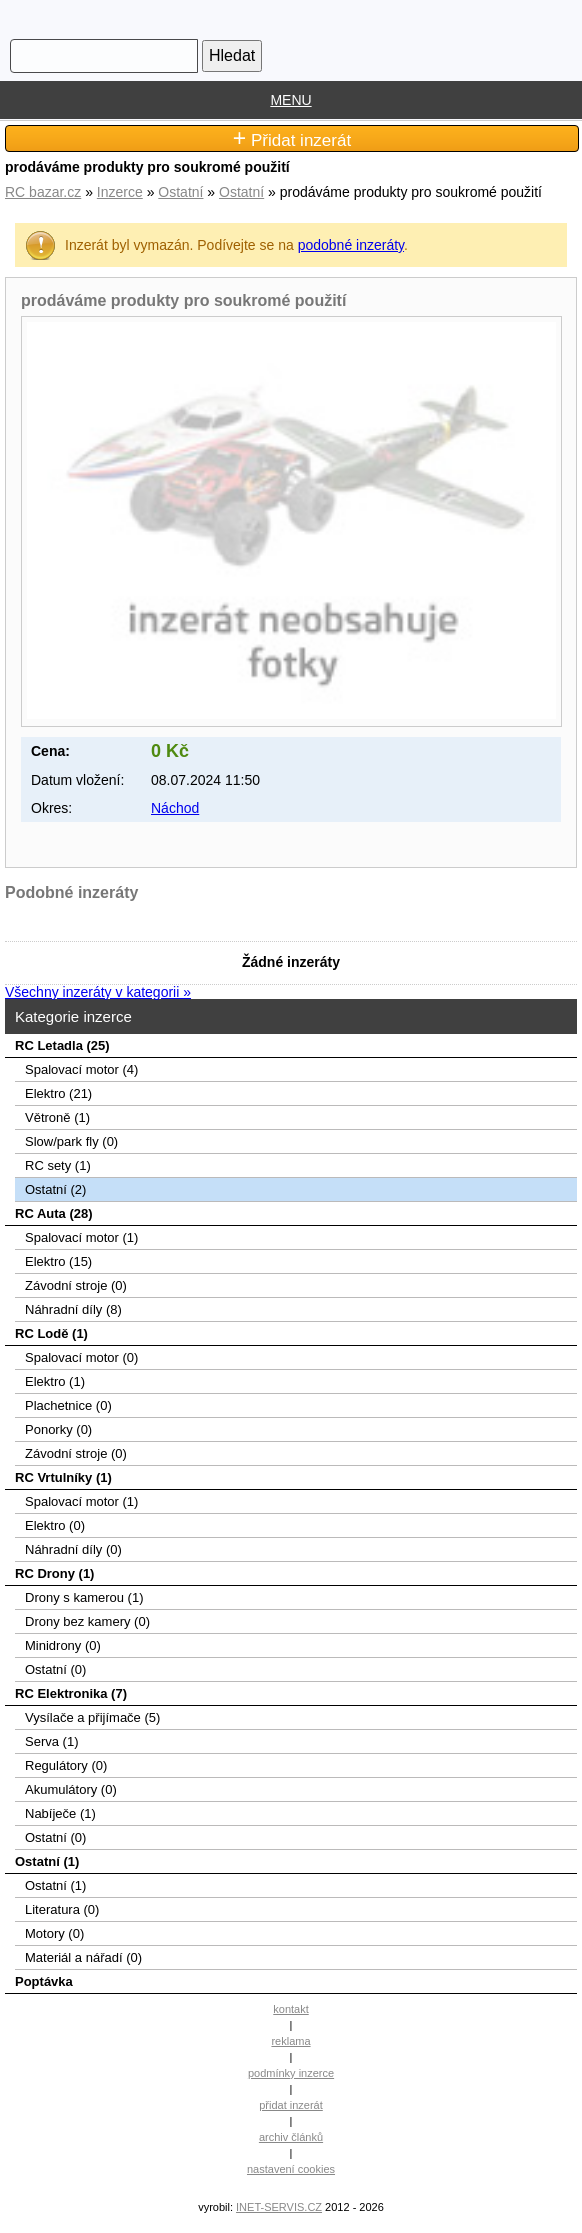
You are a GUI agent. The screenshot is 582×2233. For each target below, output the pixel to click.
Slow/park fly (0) (71, 1141)
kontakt (290, 2009)
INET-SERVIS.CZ (279, 2207)
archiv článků (291, 2137)
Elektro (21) (58, 1093)
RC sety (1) (58, 1165)
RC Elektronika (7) (71, 1693)
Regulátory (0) (66, 1765)
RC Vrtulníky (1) (63, 1477)
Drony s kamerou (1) (84, 1597)
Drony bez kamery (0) (87, 1621)
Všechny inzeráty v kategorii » (98, 992)
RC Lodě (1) (51, 1333)
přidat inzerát (291, 2105)
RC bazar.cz (43, 192)
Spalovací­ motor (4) (81, 1069)
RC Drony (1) (54, 1573)
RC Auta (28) (54, 1213)
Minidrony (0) (63, 1645)
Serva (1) (51, 1741)
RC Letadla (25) (62, 1045)
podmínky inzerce (291, 2073)
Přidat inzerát (292, 138)
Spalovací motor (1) (81, 1237)
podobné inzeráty (351, 245)
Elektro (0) (55, 1525)
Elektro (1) (55, 1381)
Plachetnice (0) (68, 1405)
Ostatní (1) (47, 1861)
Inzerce (120, 192)
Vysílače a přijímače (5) (92, 1717)
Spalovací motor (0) (81, 1357)
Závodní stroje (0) (76, 1285)
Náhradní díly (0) (73, 1549)
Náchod (175, 808)
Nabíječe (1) (60, 1813)
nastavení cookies (291, 2169)
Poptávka (44, 1981)
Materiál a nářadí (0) (83, 1957)
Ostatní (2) (55, 1189)
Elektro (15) (58, 1261)
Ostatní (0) (55, 1669)
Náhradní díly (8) (73, 1309)
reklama (290, 2041)
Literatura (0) (62, 1909)
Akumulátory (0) (71, 1789)
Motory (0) (54, 1933)
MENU (290, 100)
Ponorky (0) (58, 1429)
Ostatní (180, 192)
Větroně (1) (57, 1117)
